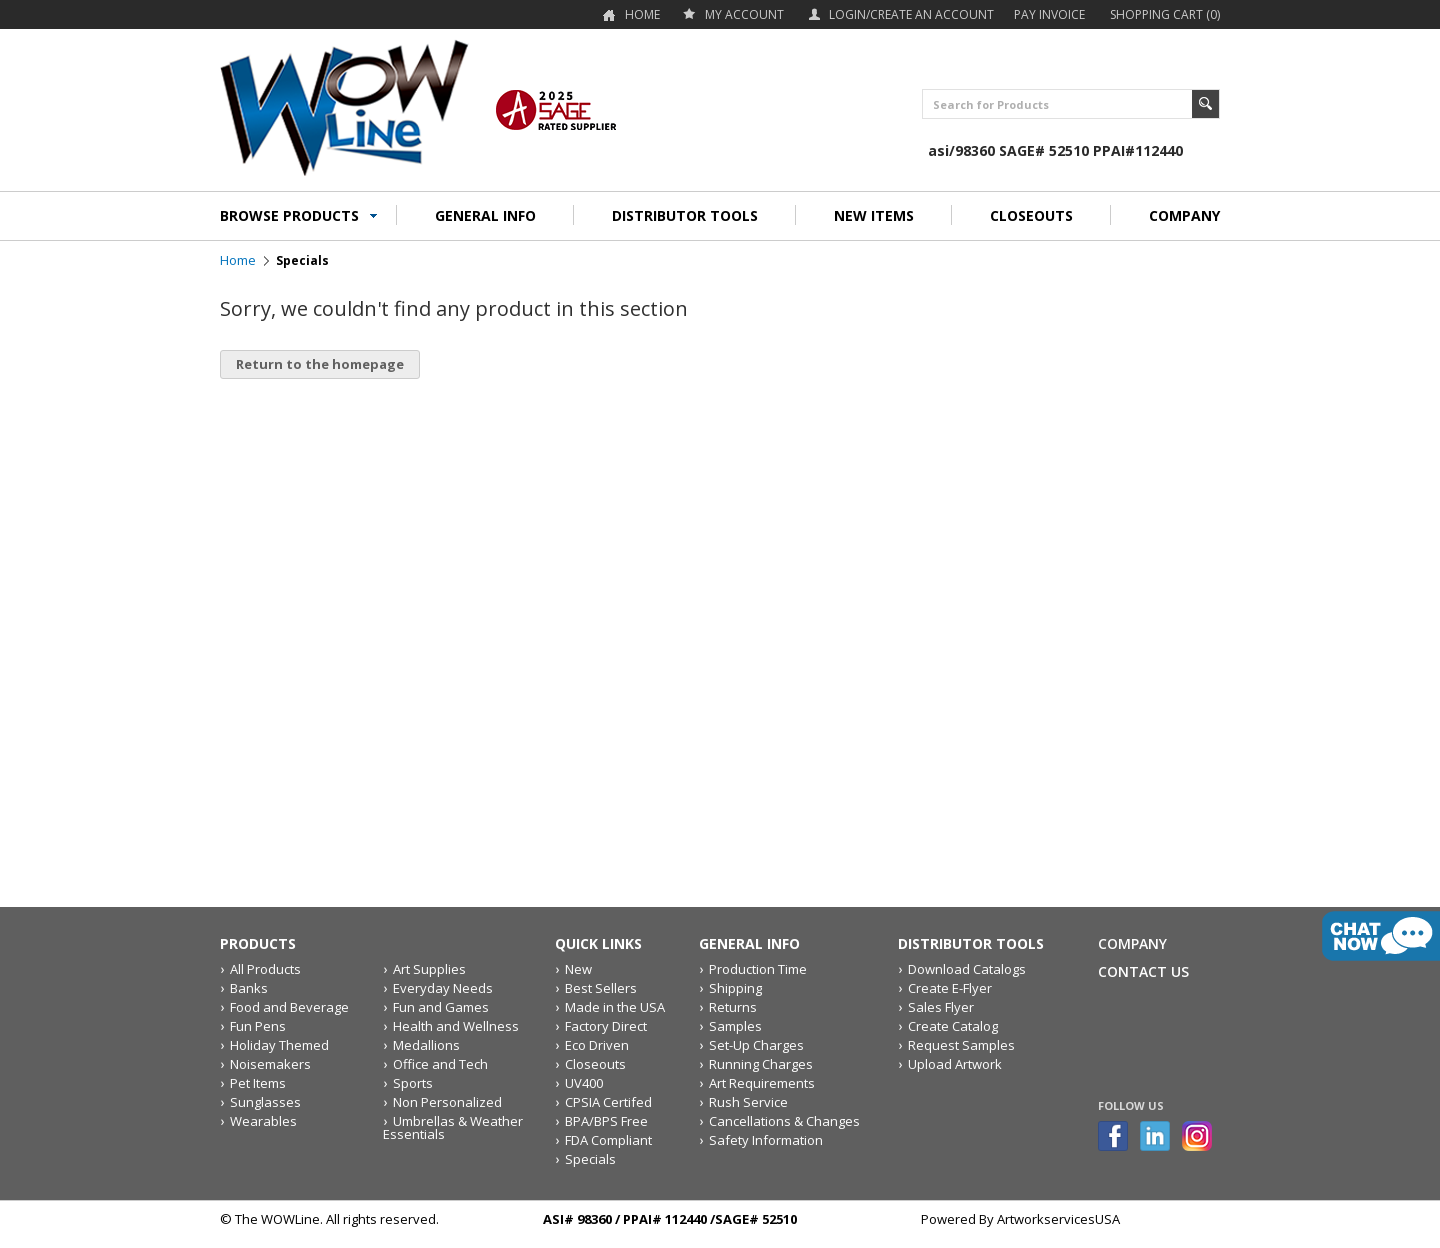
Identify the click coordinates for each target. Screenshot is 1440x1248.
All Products (265, 969)
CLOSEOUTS (1031, 215)
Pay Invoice (1049, 14)
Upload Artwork (955, 1064)
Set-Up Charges (756, 1045)
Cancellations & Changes (784, 1121)
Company (1132, 943)
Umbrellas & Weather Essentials (453, 1127)
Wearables (263, 1121)
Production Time (758, 969)
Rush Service (748, 1102)
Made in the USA (615, 1007)
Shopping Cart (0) (1165, 14)
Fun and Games (441, 1007)
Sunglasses (265, 1102)
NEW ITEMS (874, 215)
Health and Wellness (456, 1026)
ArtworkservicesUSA (1058, 1219)
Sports (413, 1083)
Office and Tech (440, 1064)
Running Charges (761, 1064)
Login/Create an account (911, 14)
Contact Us (1143, 971)
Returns (733, 1007)
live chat (1381, 936)
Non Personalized (447, 1102)
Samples (735, 1026)
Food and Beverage (289, 1007)
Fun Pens (258, 1026)
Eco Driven (597, 1045)
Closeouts (595, 1064)
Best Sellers (601, 988)
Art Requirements (762, 1083)
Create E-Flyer (950, 988)
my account (744, 14)
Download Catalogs (967, 969)
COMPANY (1184, 215)
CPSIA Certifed (608, 1102)
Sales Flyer (941, 1007)
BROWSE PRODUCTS (289, 215)
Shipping (735, 988)
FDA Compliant (608, 1140)
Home (642, 14)
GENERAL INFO (485, 215)
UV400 (584, 1083)
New (578, 969)
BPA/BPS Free (606, 1121)
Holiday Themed (279, 1045)
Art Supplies (429, 969)
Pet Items (258, 1083)
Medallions (426, 1045)
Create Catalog (953, 1026)
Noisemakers (270, 1064)
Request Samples (961, 1045)
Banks (249, 988)
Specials (590, 1159)
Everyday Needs (443, 988)
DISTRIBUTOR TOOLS (685, 215)
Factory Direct (606, 1026)
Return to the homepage (320, 364)
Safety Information (766, 1140)
